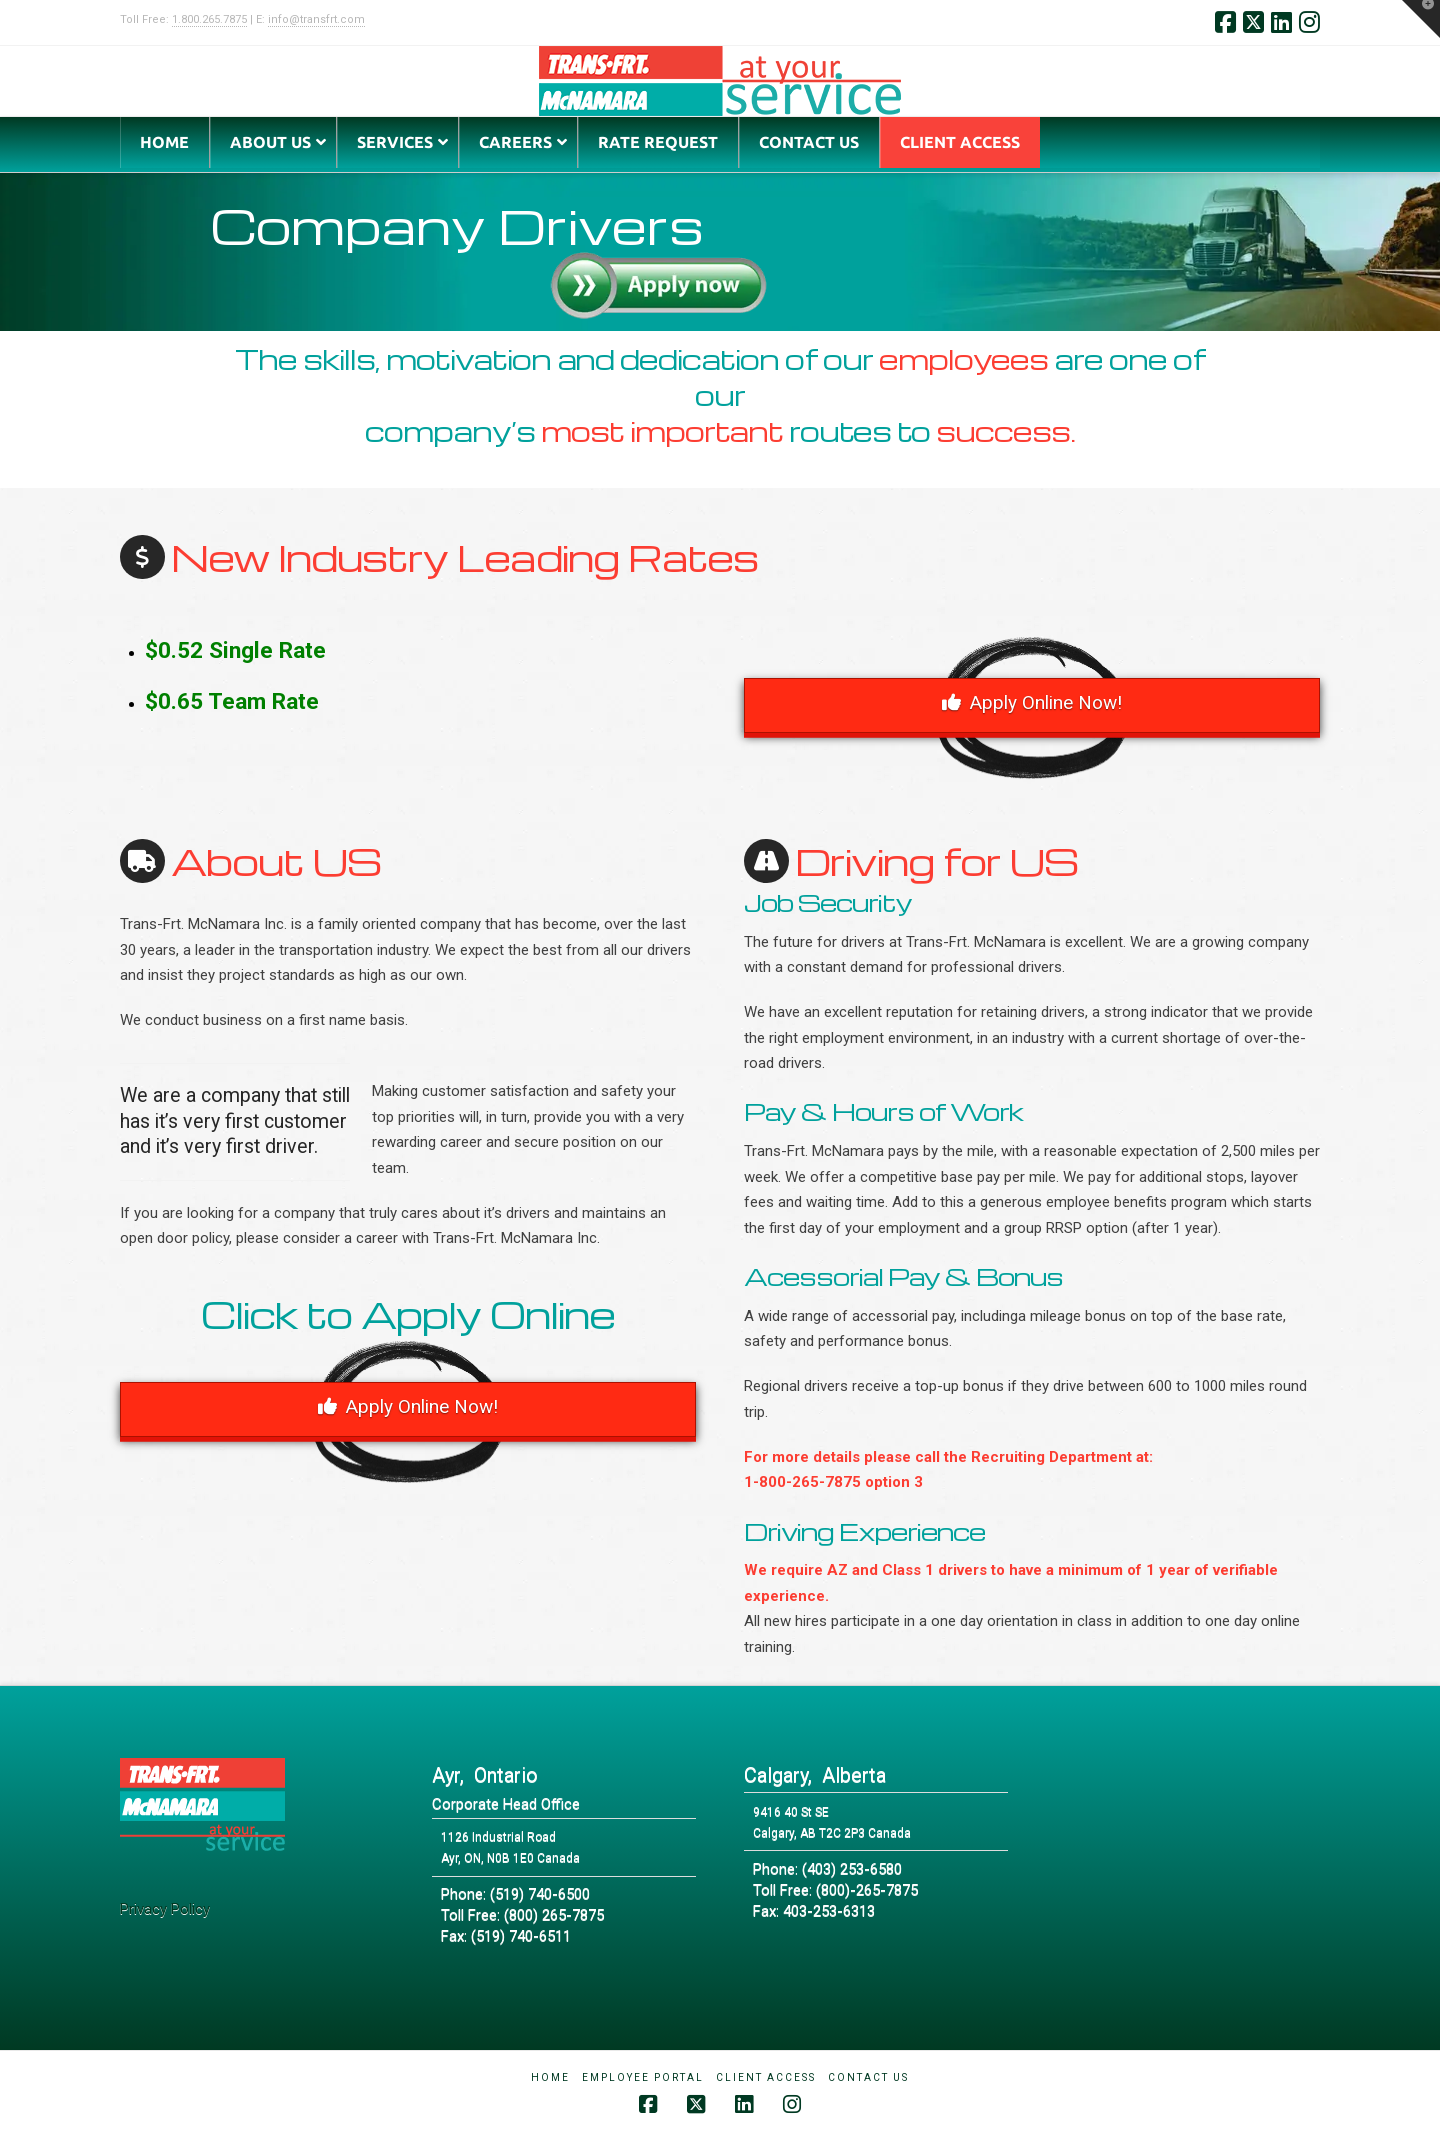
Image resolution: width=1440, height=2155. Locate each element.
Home (550, 2077)
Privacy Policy (165, 1909)
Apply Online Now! (1032, 702)
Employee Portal (643, 2077)
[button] (1421, 19)
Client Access (766, 2077)
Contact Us (868, 2077)
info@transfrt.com (316, 19)
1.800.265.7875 (209, 19)
